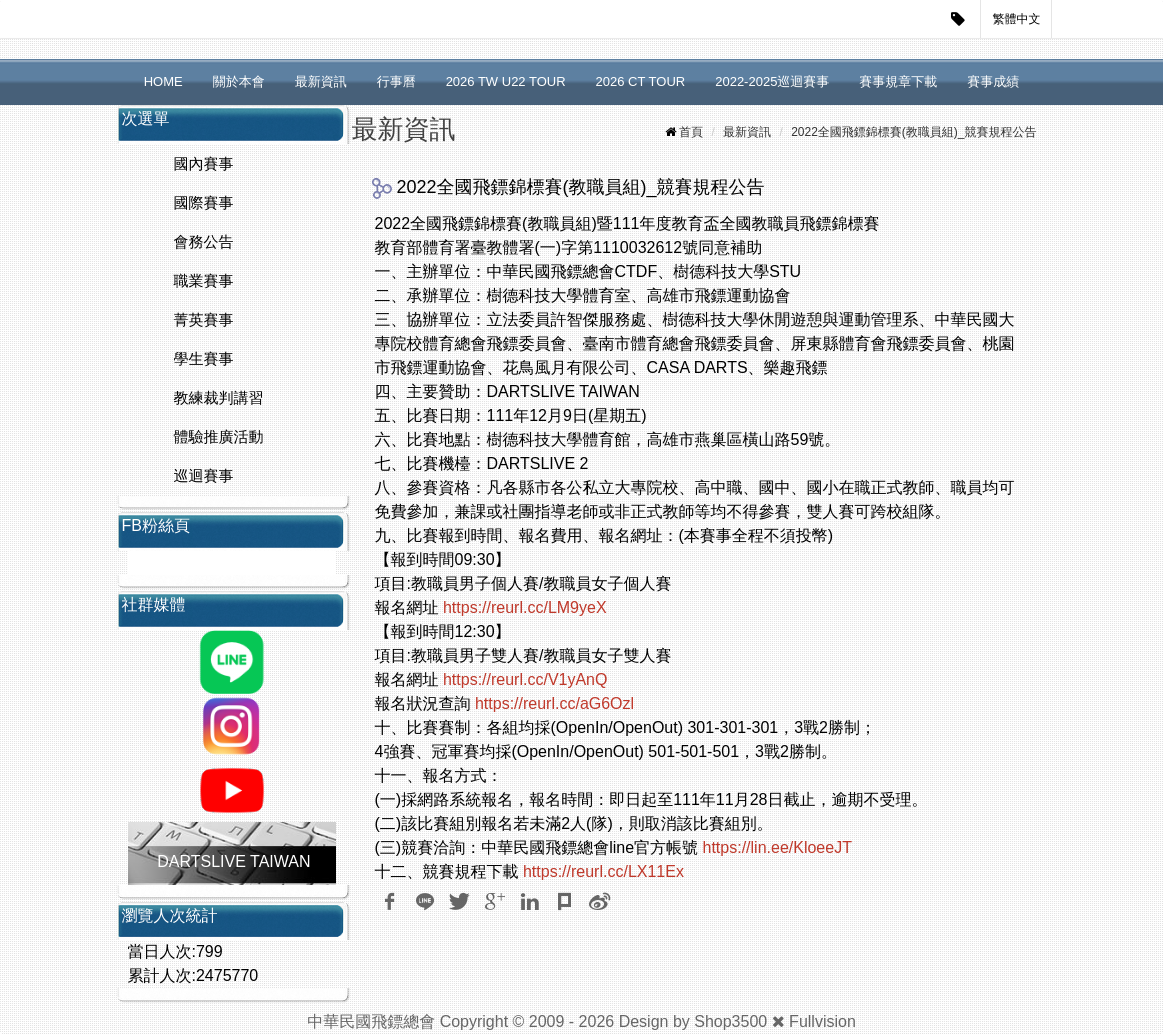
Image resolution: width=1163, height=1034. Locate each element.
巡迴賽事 (204, 475)
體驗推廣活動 (219, 436)
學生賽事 (204, 358)
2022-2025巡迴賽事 (772, 81)
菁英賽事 (204, 319)
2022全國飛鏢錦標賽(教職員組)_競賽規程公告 (913, 132)
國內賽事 (204, 163)
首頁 (691, 132)
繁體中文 (1017, 19)
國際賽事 (204, 202)
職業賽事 (204, 280)
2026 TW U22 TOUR (506, 81)
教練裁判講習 (219, 397)
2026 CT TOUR (641, 81)
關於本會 (239, 81)
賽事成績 (993, 81)
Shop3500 (730, 1021)
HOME (163, 81)
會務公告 (204, 241)
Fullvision (822, 1021)
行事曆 (396, 81)
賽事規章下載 (898, 81)
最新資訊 (321, 81)
